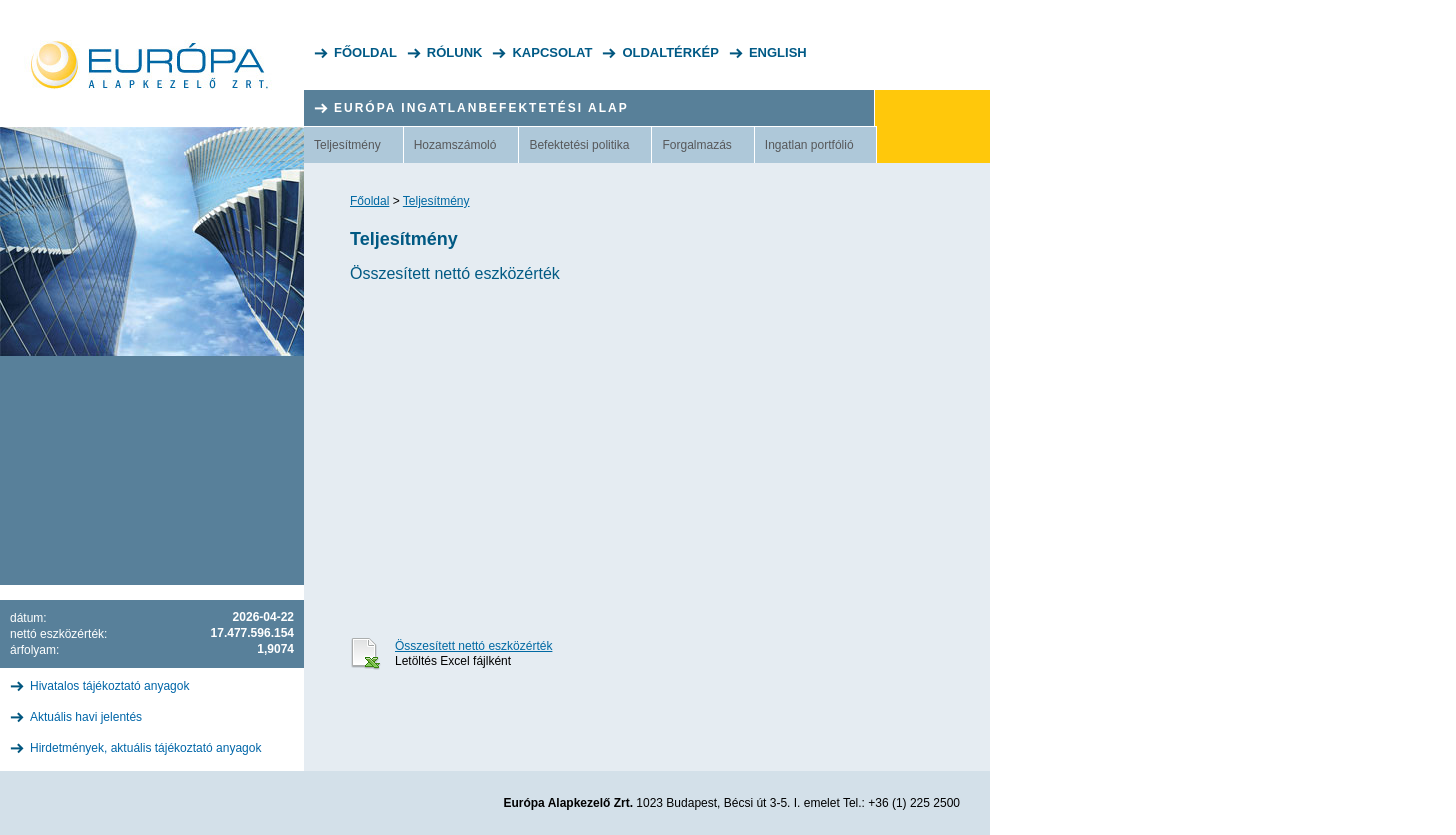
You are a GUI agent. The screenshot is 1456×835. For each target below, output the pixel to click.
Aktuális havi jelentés (86, 717)
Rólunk (455, 52)
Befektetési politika (579, 145)
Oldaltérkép (670, 52)
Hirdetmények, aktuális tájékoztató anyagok (145, 748)
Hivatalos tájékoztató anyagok (109, 686)
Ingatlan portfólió (809, 145)
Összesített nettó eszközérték (473, 646)
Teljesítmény (347, 145)
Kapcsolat (552, 52)
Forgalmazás (696, 145)
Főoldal (365, 52)
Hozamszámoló (455, 145)
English (778, 52)
